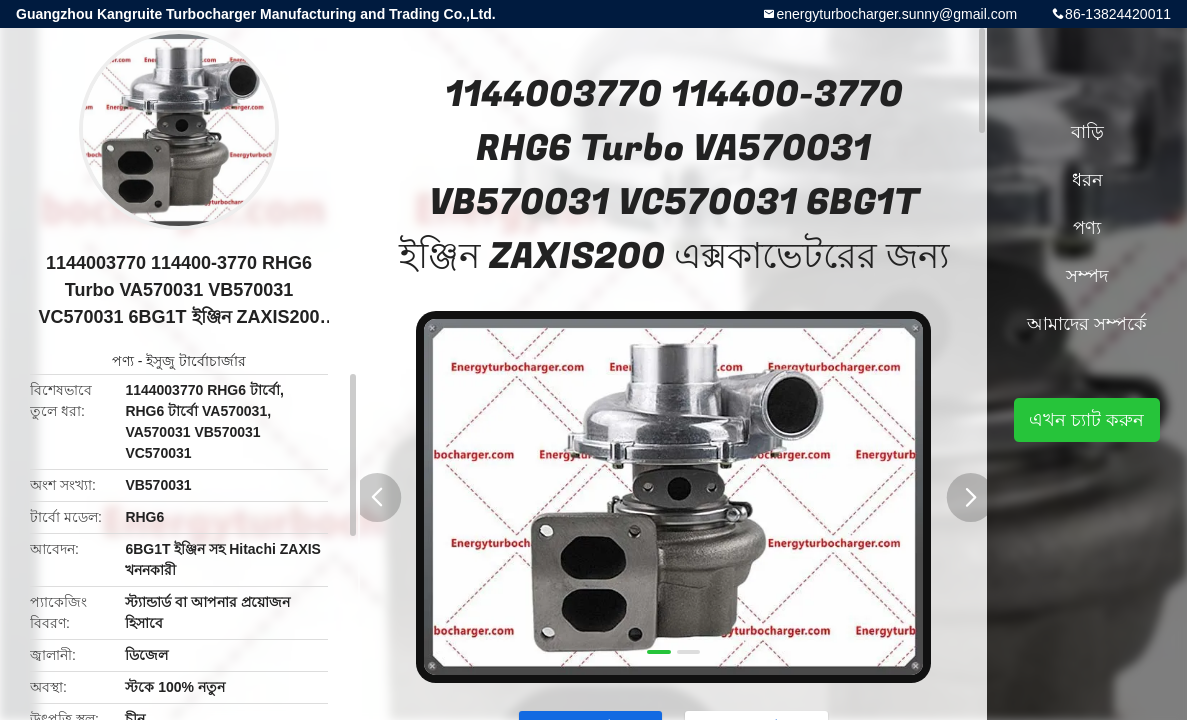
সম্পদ (1087, 276)
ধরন (1087, 180)
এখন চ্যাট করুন (1086, 420)
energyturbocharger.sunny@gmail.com (896, 14)
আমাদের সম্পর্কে (1087, 324)
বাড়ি (1087, 132)
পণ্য (123, 361)
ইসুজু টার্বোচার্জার (196, 361)
